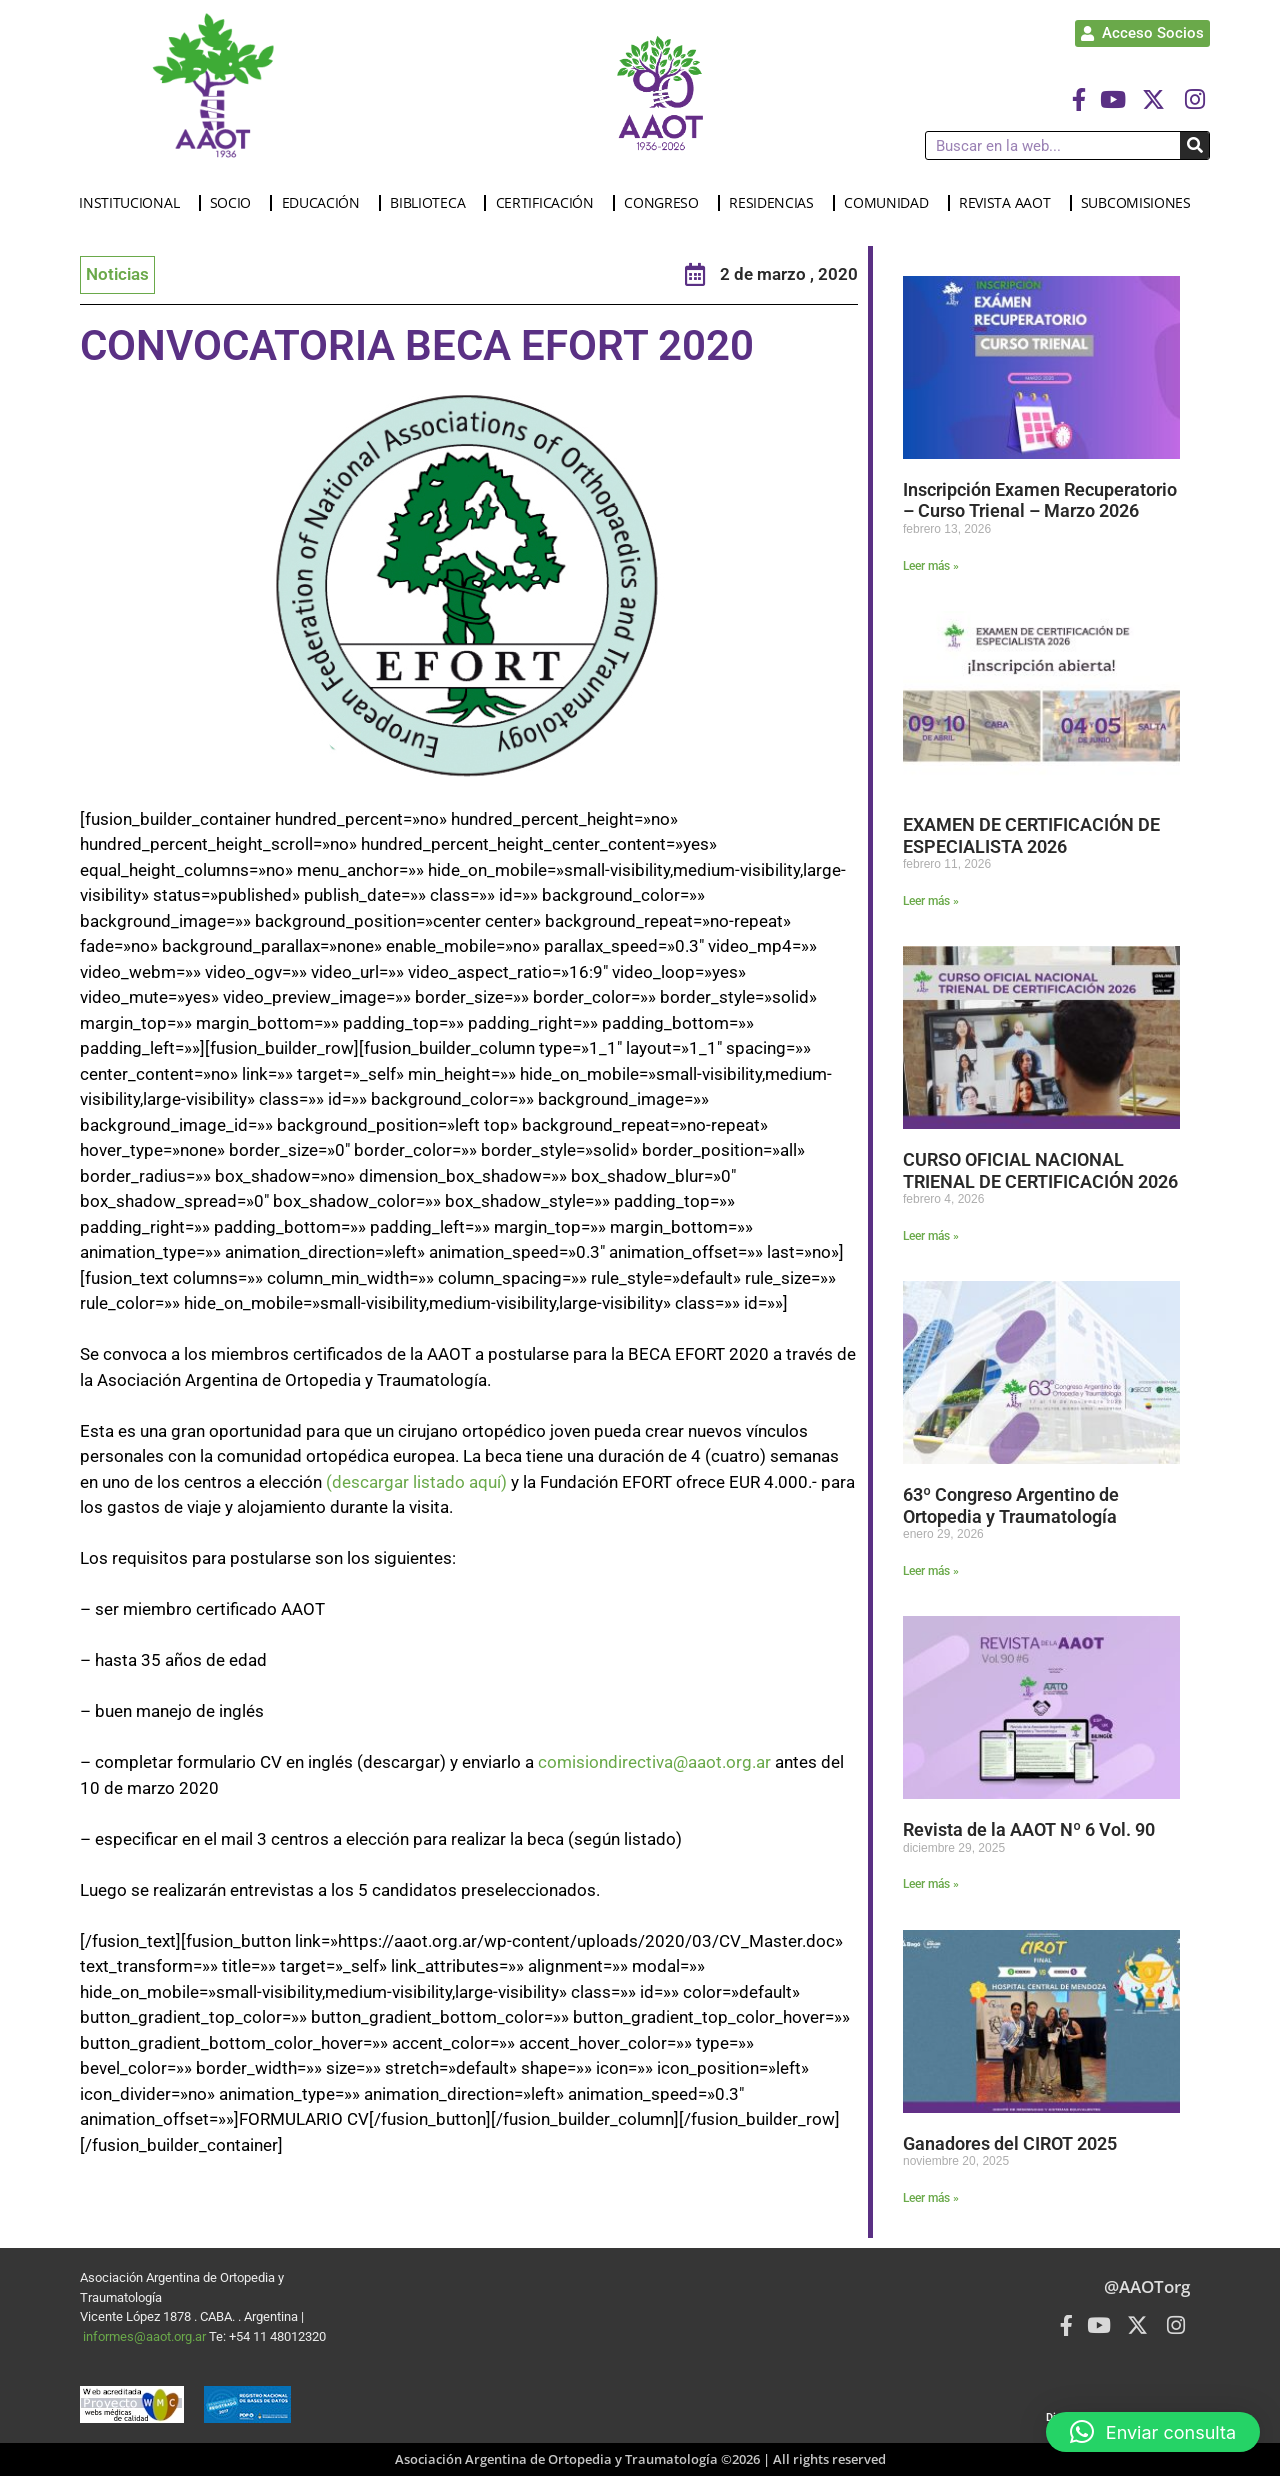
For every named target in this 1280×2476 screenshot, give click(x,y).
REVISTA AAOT (1009, 203)
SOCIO (236, 203)
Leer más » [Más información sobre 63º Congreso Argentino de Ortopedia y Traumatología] (931, 1571)
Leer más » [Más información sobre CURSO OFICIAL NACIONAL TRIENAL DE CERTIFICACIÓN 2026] (931, 1236)
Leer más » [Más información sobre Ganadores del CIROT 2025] (931, 2198)
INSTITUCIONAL (134, 203)
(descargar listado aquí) (416, 1482)
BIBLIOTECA (432, 203)
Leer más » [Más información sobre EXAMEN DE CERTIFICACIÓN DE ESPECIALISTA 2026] (931, 901)
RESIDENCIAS (776, 203)
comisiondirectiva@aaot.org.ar (654, 1762)
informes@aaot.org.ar (146, 2336)
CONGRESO (666, 203)
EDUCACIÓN (326, 203)
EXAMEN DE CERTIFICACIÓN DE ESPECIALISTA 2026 (1031, 835)
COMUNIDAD (891, 203)
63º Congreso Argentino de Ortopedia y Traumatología (1011, 1505)
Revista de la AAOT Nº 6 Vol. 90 (1031, 1829)
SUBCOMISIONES (1141, 203)
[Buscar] (1194, 145)
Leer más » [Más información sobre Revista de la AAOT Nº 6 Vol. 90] (931, 1884)
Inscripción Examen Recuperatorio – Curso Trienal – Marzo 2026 (1040, 500)
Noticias (117, 274)
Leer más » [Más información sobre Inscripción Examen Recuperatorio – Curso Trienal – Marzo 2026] (931, 566)
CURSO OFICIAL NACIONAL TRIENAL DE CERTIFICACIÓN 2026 (1040, 1170)
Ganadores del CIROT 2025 (1010, 2143)
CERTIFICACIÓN (550, 203)
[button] (1153, 2432)
